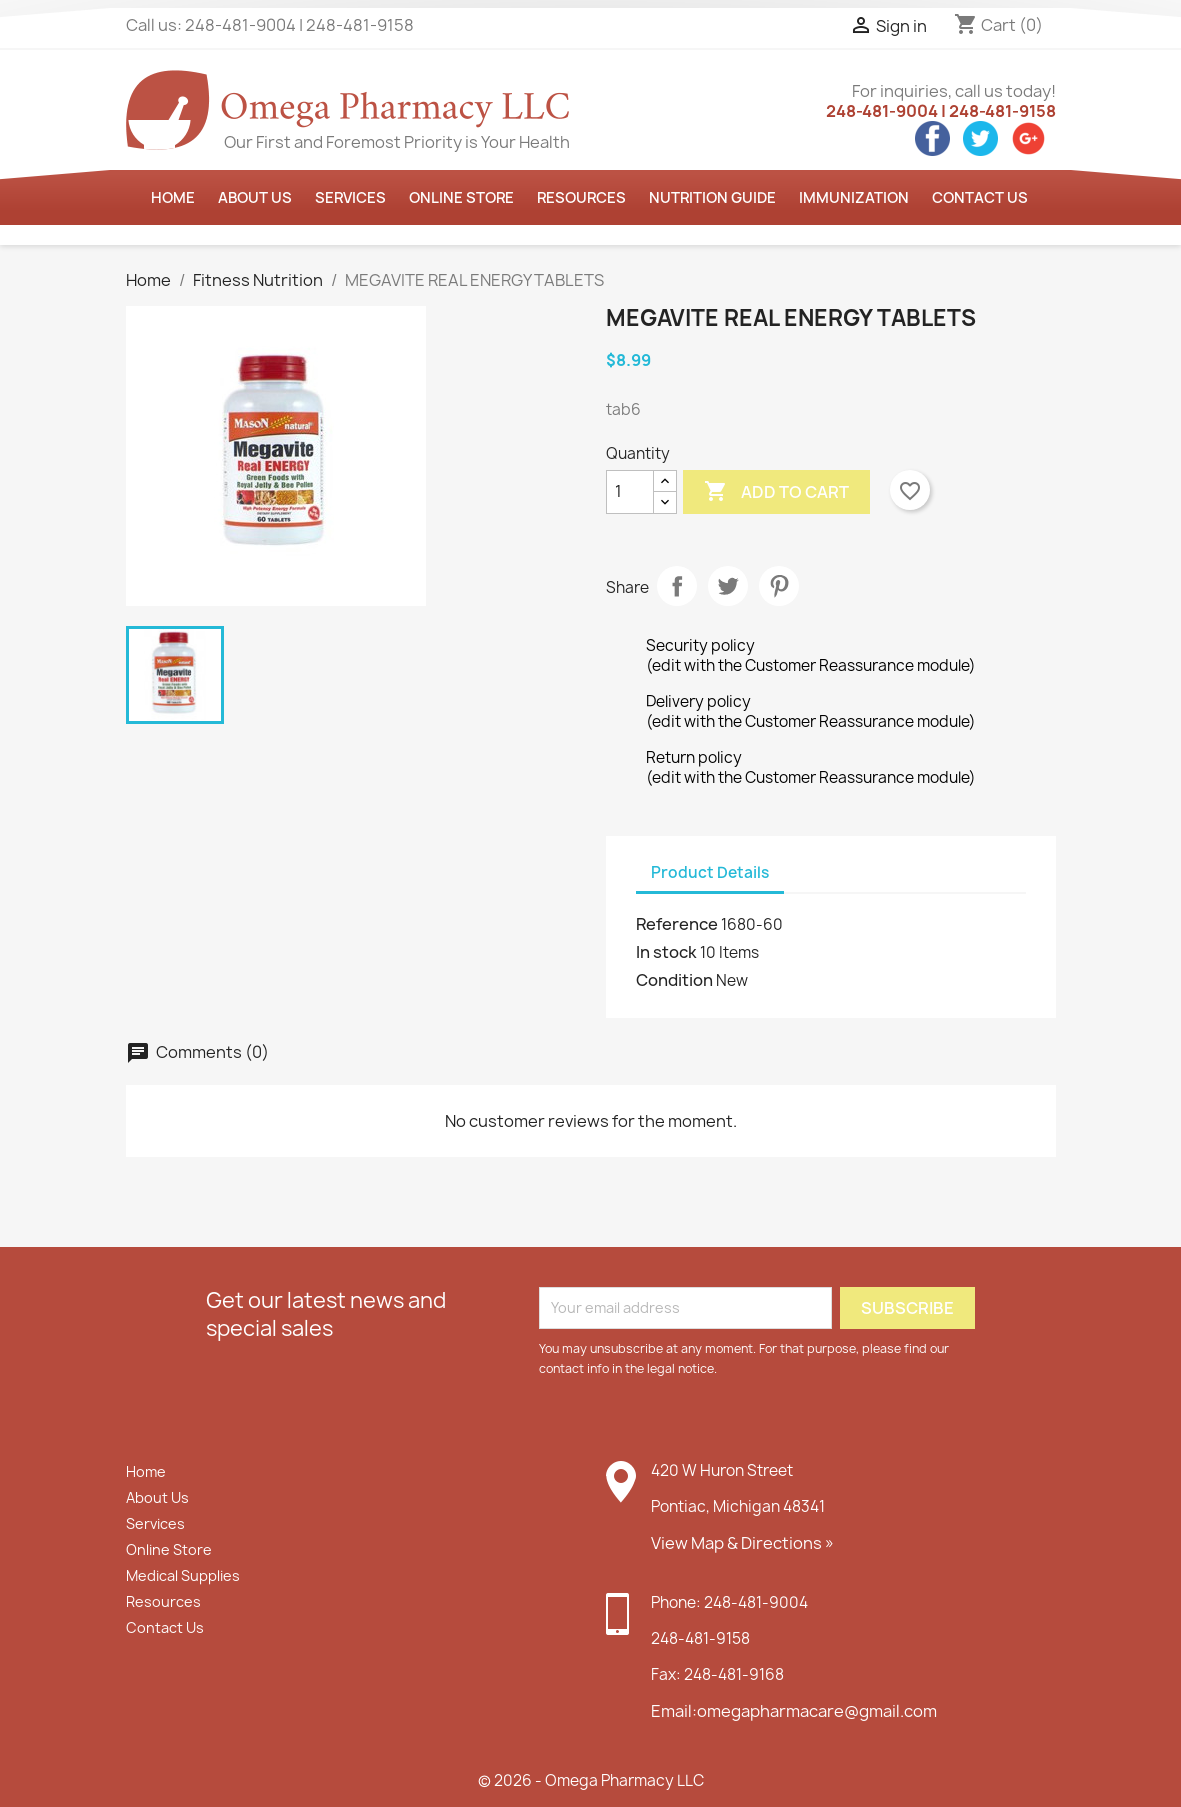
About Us (157, 1497)
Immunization (854, 198)
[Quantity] (630, 492)
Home (173, 198)
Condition (674, 980)
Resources (581, 198)
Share (677, 586)
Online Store (461, 198)
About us (255, 198)
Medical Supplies (183, 1575)
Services (350, 198)
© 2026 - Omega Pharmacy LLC (591, 1780)
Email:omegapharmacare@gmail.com (794, 1711)
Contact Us (980, 198)
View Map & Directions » (742, 1543)
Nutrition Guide (712, 198)
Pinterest (779, 586)
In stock (666, 952)
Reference (677, 924)
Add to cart (776, 492)
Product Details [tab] (710, 872)
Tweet (728, 586)
